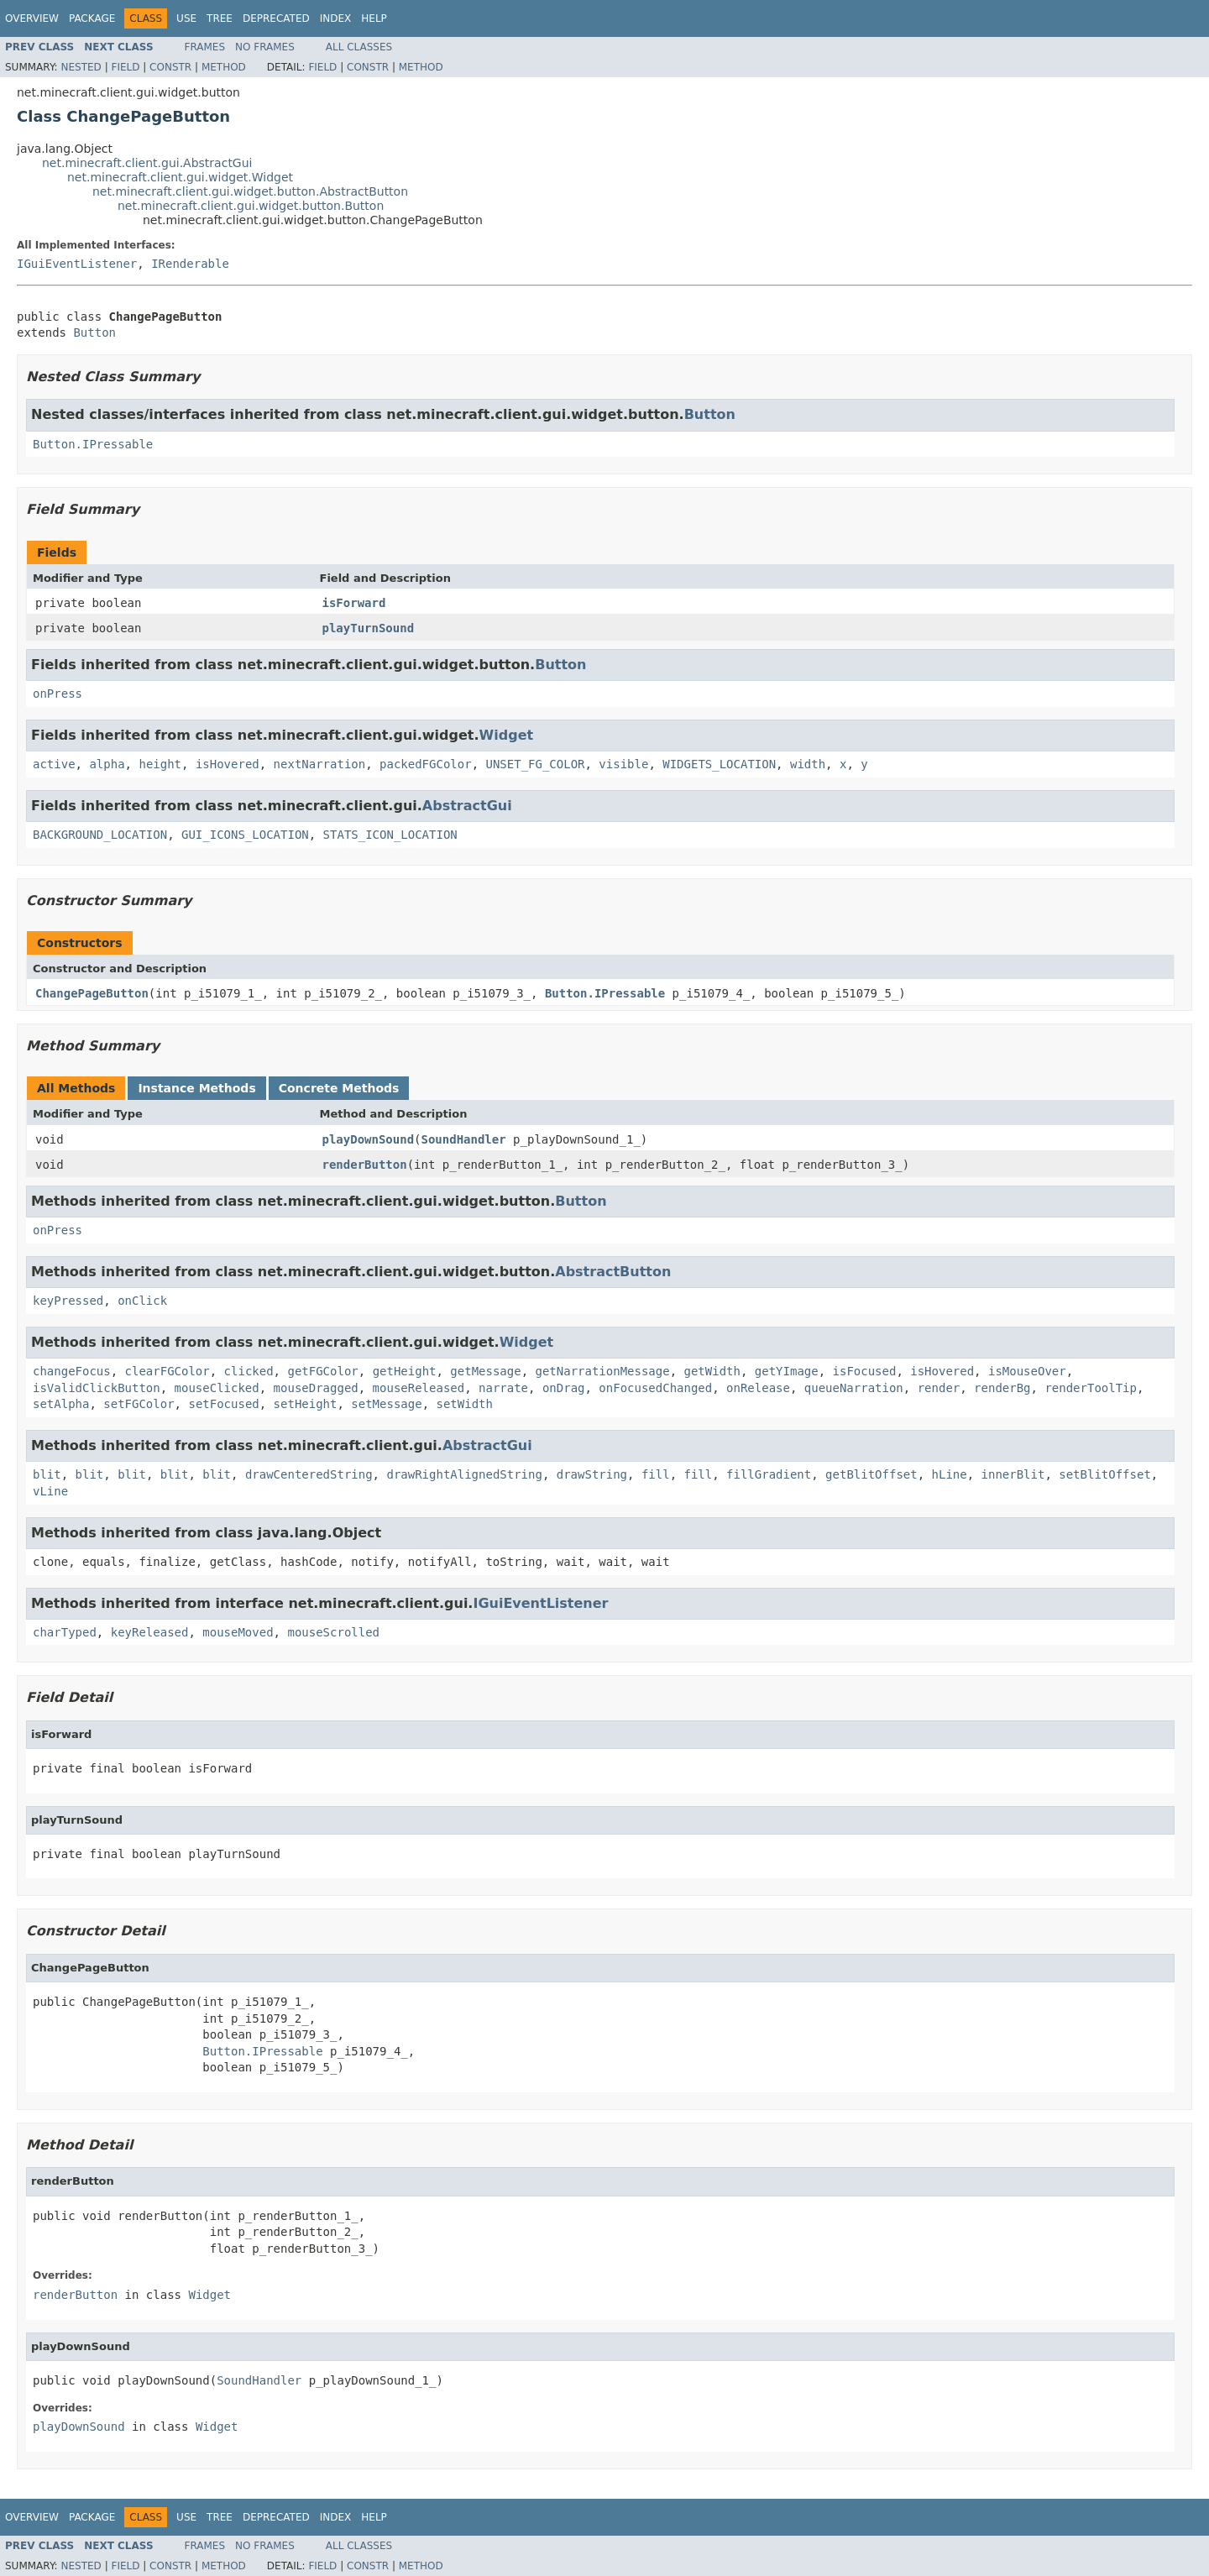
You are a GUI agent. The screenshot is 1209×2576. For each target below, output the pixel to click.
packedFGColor (425, 764)
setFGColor (138, 1404)
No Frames (265, 47)
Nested (80, 67)
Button (94, 332)
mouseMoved (237, 1632)
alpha (106, 764)
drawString (592, 1474)
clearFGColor (167, 1371)
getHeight (405, 1371)
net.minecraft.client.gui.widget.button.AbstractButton (250, 191)
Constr (170, 67)
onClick (142, 1300)
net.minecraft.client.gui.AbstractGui (147, 163)
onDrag (563, 1388)
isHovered (227, 764)
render (939, 1388)
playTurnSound (368, 628)
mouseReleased (419, 1388)
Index (336, 18)
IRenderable (190, 263)
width (807, 764)
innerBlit (1013, 1474)
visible (623, 764)
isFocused (865, 1371)
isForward (354, 603)
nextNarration (320, 764)
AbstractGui (467, 806)
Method (224, 67)
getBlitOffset (871, 1474)
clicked (249, 1371)
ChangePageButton (92, 993)
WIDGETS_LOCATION (719, 764)
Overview (32, 18)
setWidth (464, 1404)
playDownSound (368, 1139)
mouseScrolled (333, 1632)
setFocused (223, 1404)
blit (47, 1474)
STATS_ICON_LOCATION (390, 834)
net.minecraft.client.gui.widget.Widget (180, 177)
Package (92, 18)
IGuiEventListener (77, 263)
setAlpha (61, 1404)
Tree (220, 18)
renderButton (364, 1164)
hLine (949, 1474)
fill (655, 1474)
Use (186, 18)
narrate (503, 1388)
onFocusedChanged (655, 1388)
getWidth (712, 1371)
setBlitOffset (1105, 1474)
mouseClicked (217, 1388)
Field (125, 67)
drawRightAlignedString (464, 1474)
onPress (57, 693)
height (160, 764)
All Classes (359, 47)
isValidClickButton (96, 1388)
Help (374, 18)
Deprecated (276, 18)
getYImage (787, 1371)
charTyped (65, 1632)
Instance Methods (196, 1088)
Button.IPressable (93, 444)
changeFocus (72, 1371)
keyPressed (68, 1300)
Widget (506, 735)
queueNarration (853, 1388)
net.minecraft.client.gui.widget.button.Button (251, 205)
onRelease (758, 1388)
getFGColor (322, 1371)
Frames (205, 47)
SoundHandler (463, 1139)
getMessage (485, 1371)
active (54, 764)
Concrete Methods (339, 1088)
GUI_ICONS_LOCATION (245, 834)
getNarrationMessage (603, 1371)
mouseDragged (316, 1388)
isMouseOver (1027, 1371)
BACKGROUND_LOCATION (100, 834)
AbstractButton (613, 1272)
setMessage (386, 1404)
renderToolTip (1090, 1388)
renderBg (1002, 1388)
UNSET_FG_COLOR (534, 764)
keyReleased (150, 1632)
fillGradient (768, 1474)
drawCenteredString (309, 1474)
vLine (50, 1491)
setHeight (306, 1404)
